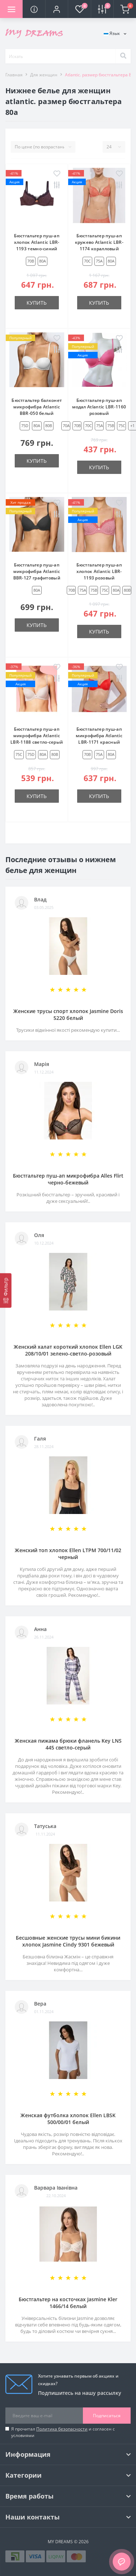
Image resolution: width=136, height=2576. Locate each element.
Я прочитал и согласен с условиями (63, 2432)
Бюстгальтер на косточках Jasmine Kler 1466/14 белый (68, 2303)
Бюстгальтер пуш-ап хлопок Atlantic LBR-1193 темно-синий (37, 242)
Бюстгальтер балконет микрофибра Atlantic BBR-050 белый (36, 406)
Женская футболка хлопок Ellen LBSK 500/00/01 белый (68, 2118)
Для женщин (43, 75)
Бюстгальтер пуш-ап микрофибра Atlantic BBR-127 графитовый (36, 571)
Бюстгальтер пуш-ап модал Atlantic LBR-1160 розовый (99, 406)
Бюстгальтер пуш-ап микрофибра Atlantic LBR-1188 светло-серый (36, 735)
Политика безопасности (62, 2429)
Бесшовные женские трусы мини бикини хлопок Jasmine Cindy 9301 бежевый (68, 1941)
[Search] (123, 56)
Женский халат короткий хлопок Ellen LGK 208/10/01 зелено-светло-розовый (68, 1350)
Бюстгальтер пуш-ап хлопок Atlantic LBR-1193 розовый (99, 571)
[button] (56, 9)
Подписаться (107, 2416)
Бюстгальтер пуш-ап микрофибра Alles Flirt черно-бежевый (68, 1179)
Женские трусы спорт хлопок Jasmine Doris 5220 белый (68, 1014)
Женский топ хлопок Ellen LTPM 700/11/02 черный (68, 1553)
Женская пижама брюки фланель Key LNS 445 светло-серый (68, 1744)
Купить (37, 302)
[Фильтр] (5, 1290)
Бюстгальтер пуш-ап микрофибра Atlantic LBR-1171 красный (99, 735)
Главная (14, 75)
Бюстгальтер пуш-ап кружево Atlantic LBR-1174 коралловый (99, 242)
